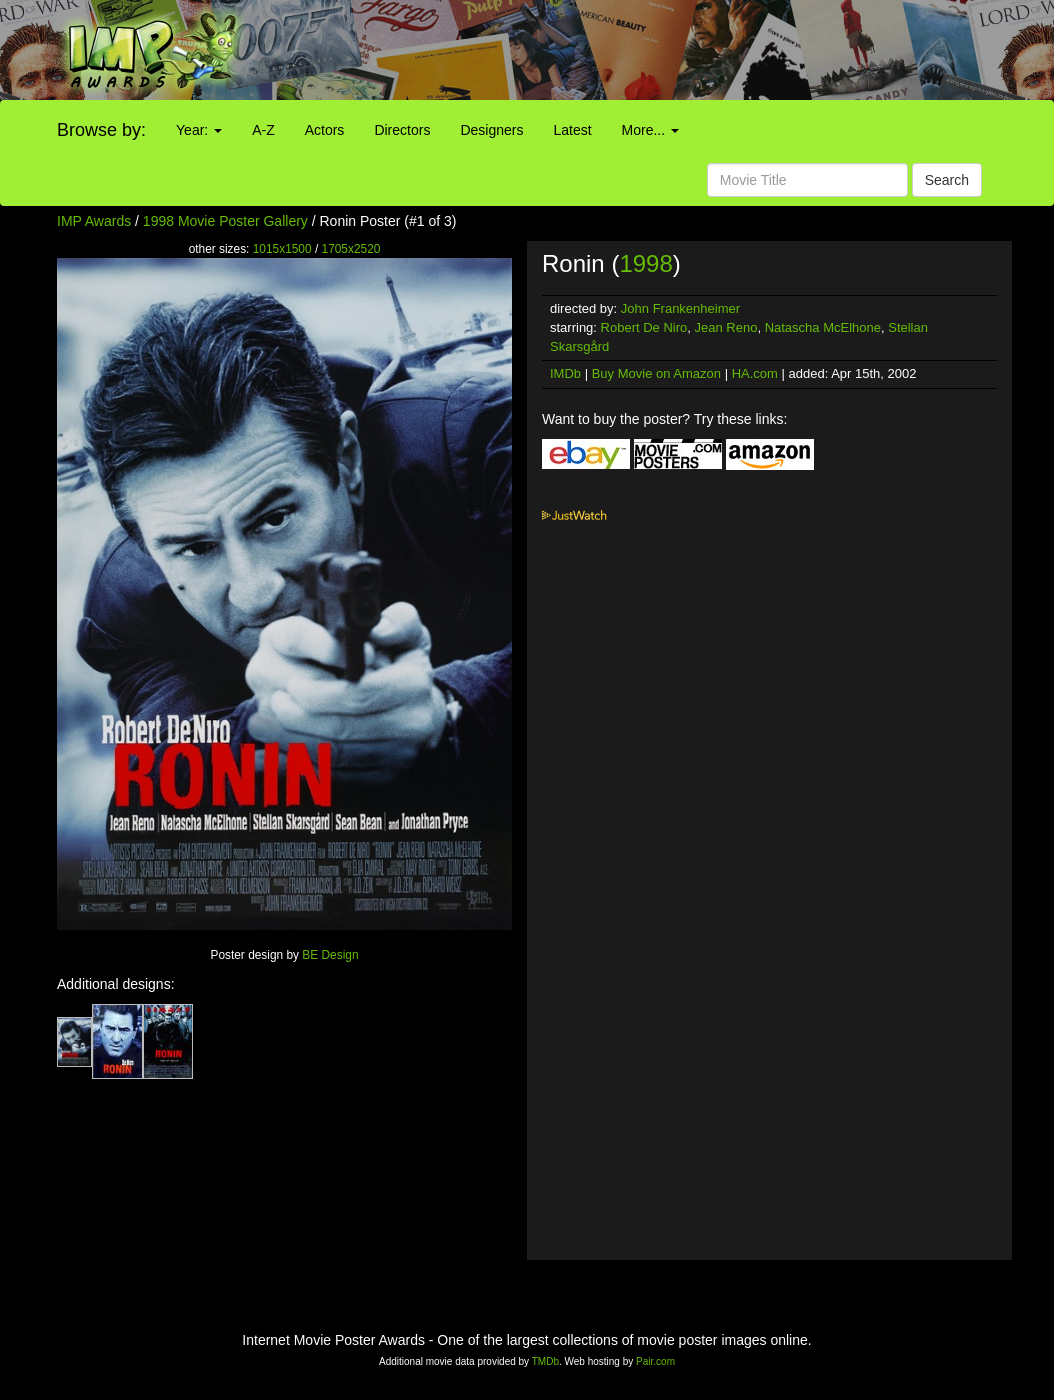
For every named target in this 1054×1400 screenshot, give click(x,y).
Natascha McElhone (823, 327)
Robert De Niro (644, 327)
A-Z (263, 130)
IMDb (565, 373)
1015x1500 (282, 249)
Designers (491, 130)
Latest (572, 130)
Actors (325, 130)
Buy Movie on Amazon (656, 373)
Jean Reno (726, 327)
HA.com (755, 373)
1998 (645, 263)
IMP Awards (94, 221)
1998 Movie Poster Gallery (225, 221)
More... (650, 130)
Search (947, 180)
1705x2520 (351, 249)
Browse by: (101, 130)
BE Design (330, 955)
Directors (402, 130)
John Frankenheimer (680, 308)
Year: (199, 130)
